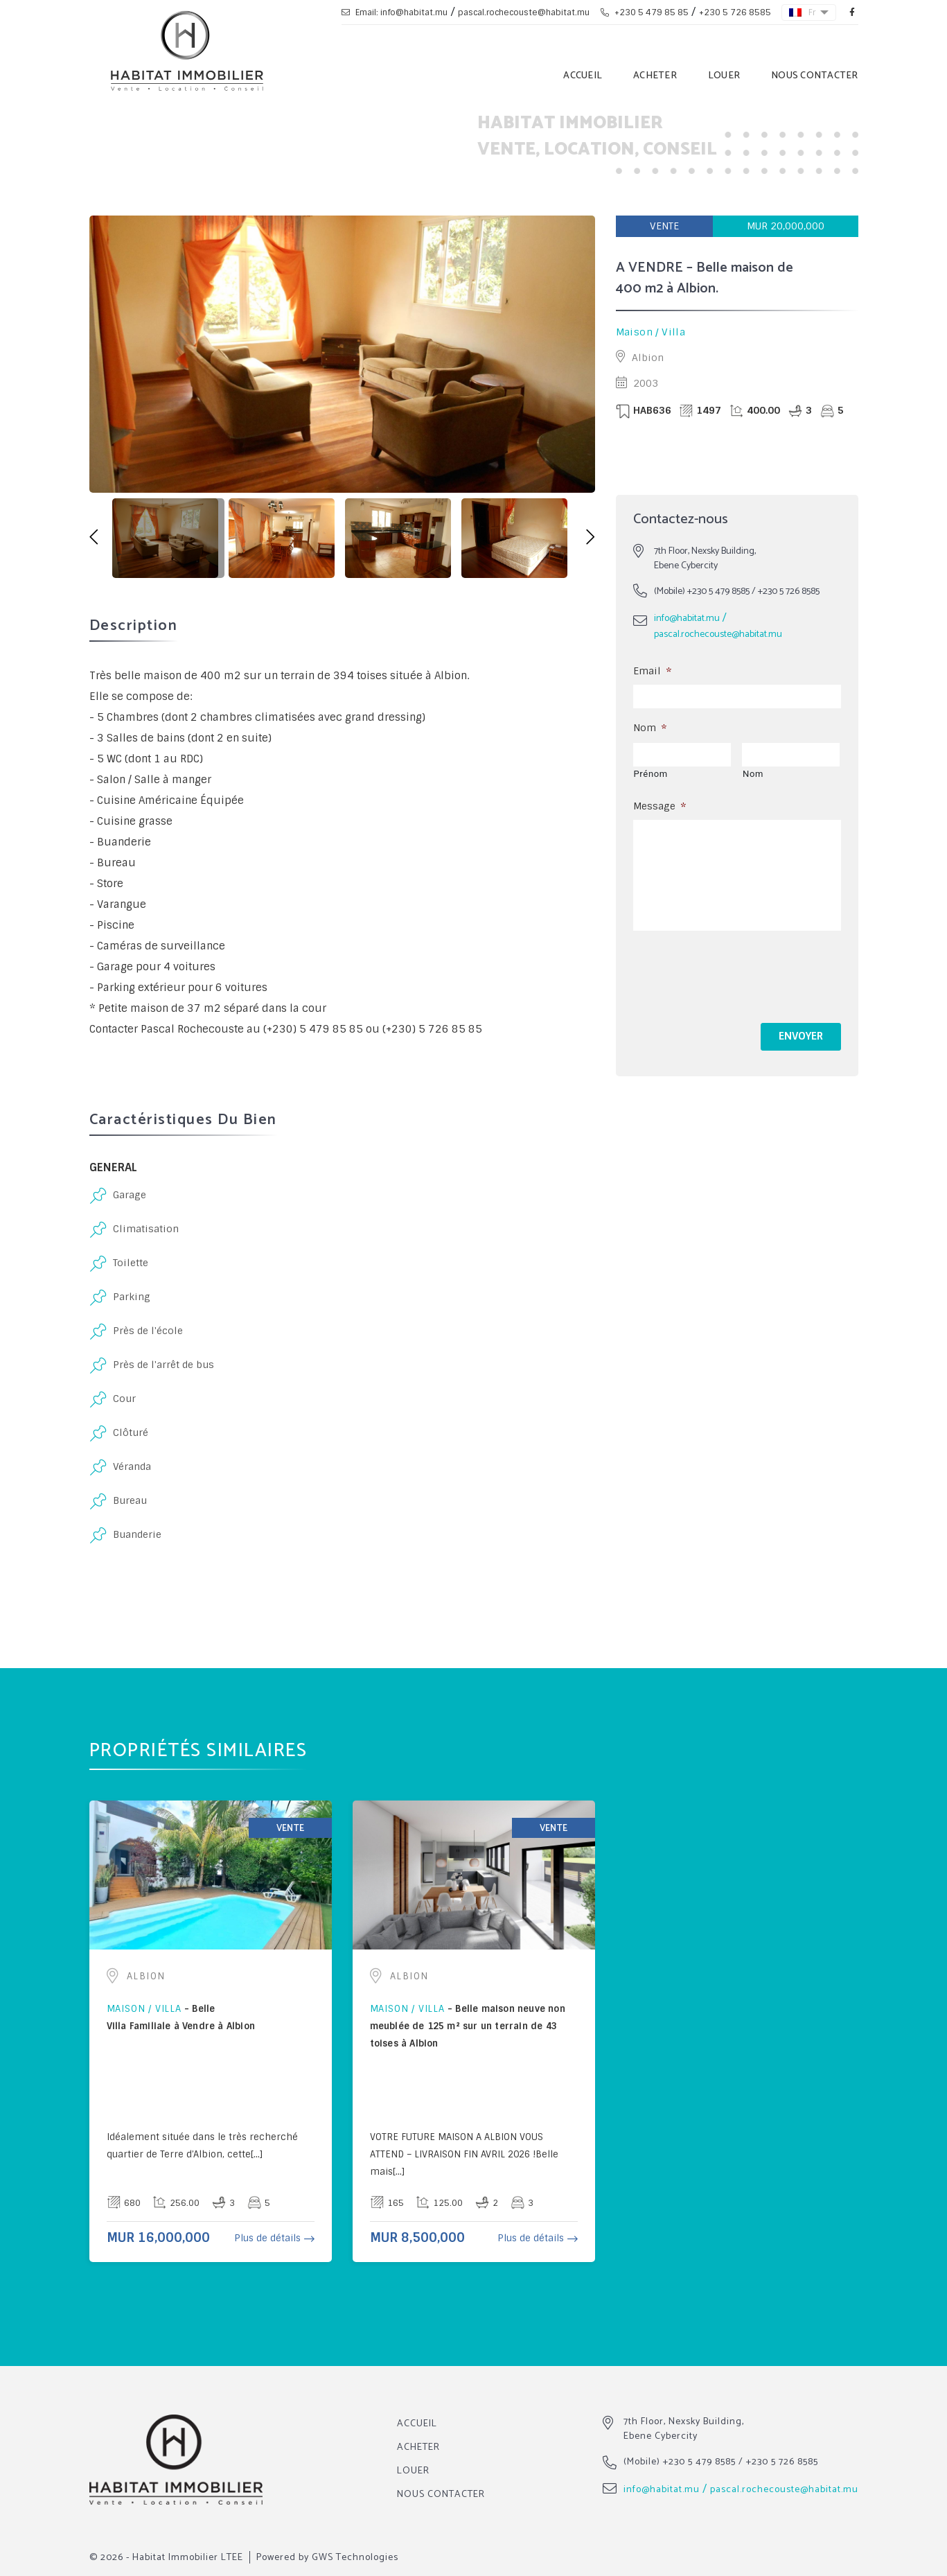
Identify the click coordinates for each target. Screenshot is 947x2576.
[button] (93, 538)
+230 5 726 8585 (735, 12)
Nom (649, 727)
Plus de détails (267, 2238)
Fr (803, 12)
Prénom (651, 774)
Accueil (582, 76)
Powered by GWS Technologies (327, 2558)
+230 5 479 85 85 (645, 12)
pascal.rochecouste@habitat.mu (524, 12)
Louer (724, 76)
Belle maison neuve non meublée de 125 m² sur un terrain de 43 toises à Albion (467, 2026)
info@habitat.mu (687, 619)
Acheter (655, 76)
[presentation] (738, 974)
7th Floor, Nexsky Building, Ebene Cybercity (683, 2429)
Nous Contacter (814, 76)
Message (659, 806)
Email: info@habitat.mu (395, 12)
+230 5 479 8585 (718, 591)
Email (652, 671)
